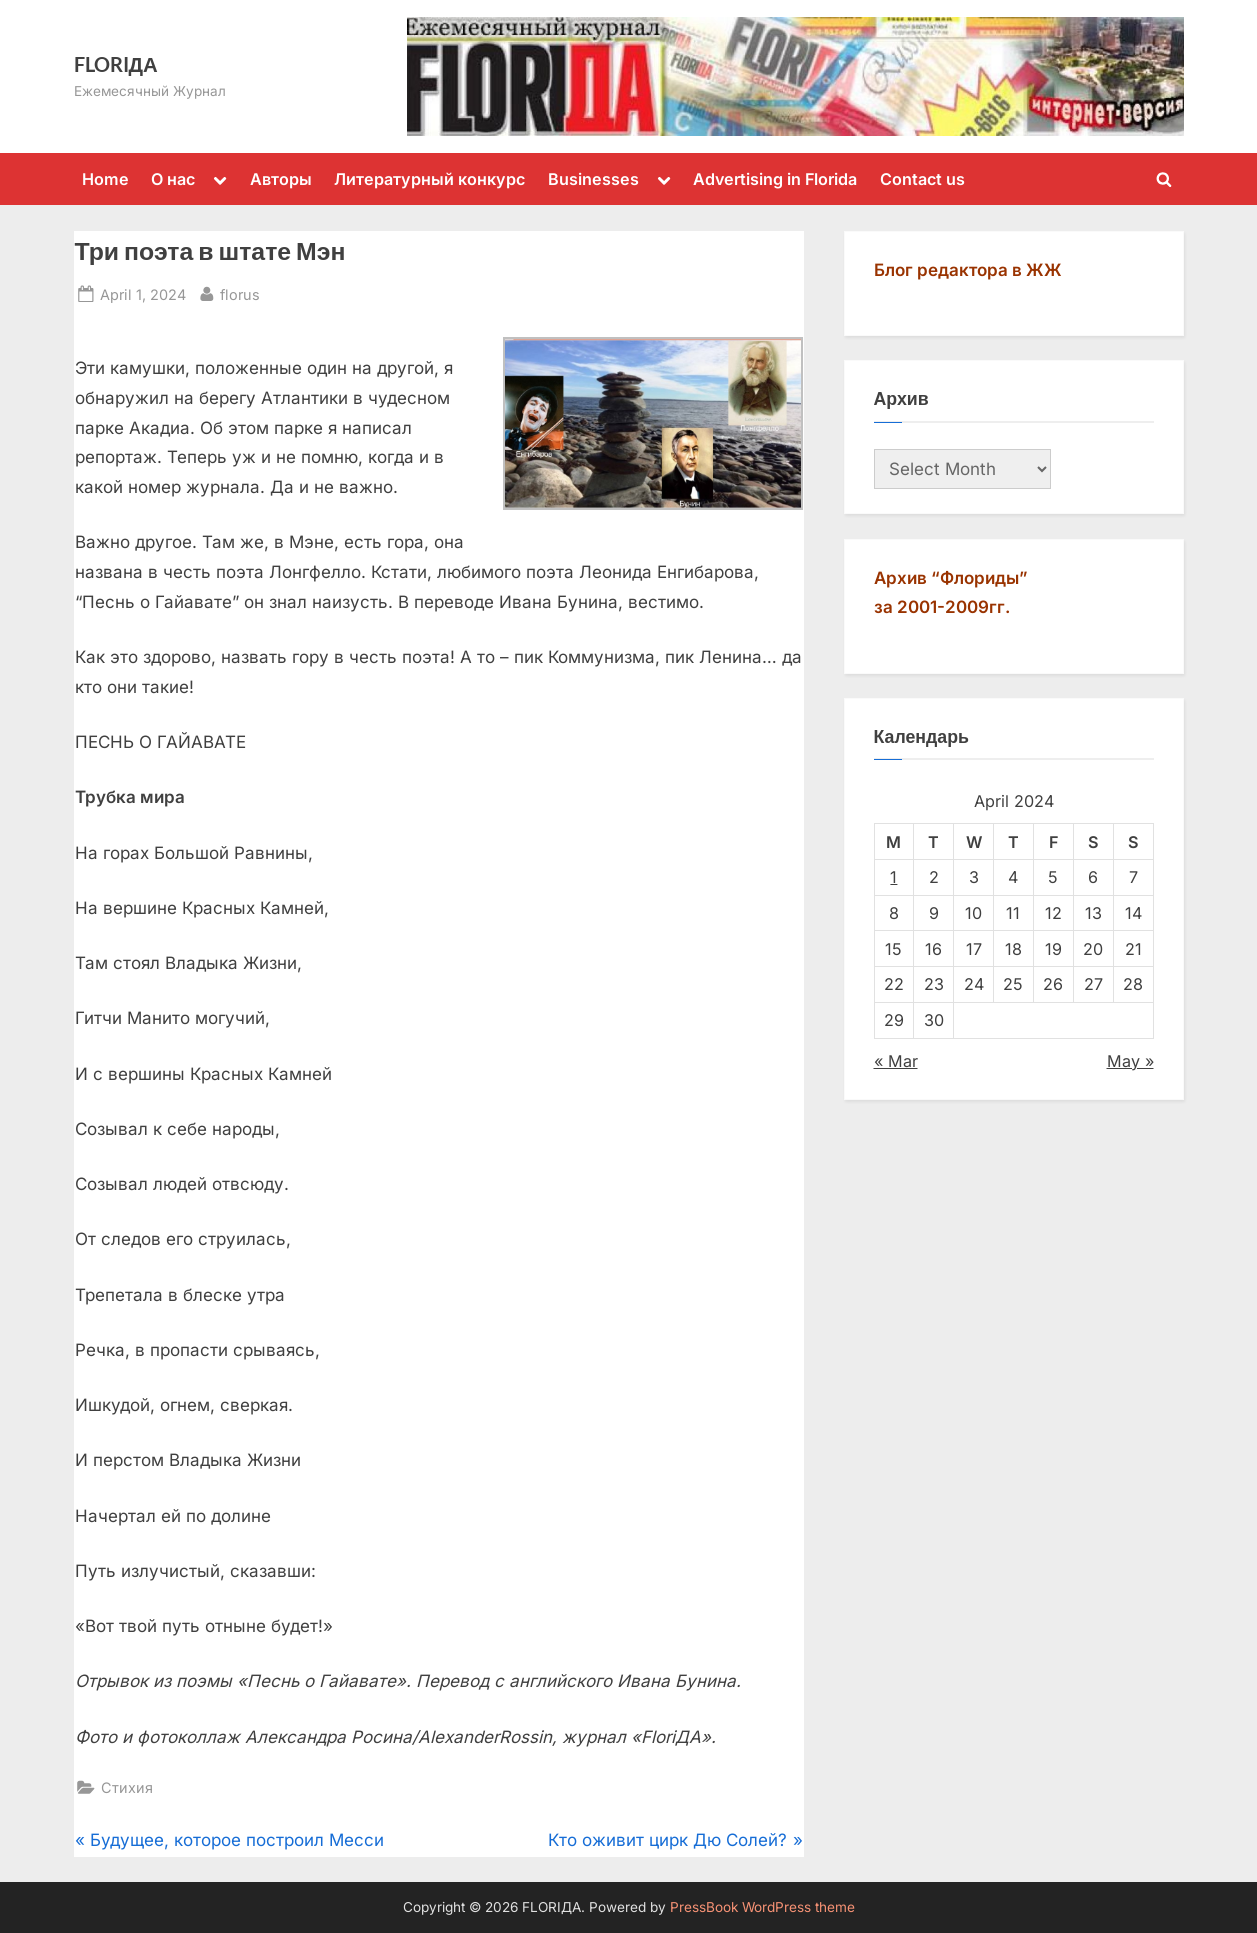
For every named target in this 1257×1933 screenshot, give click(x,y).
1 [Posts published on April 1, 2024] (893, 877)
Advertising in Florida (775, 179)
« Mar (896, 1061)
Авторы (281, 179)
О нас (173, 179)
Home (105, 179)
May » (1130, 1061)
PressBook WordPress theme (762, 1907)
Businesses (593, 179)
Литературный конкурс (429, 179)
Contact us (922, 179)
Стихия (127, 1787)
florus (240, 292)
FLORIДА (116, 64)
